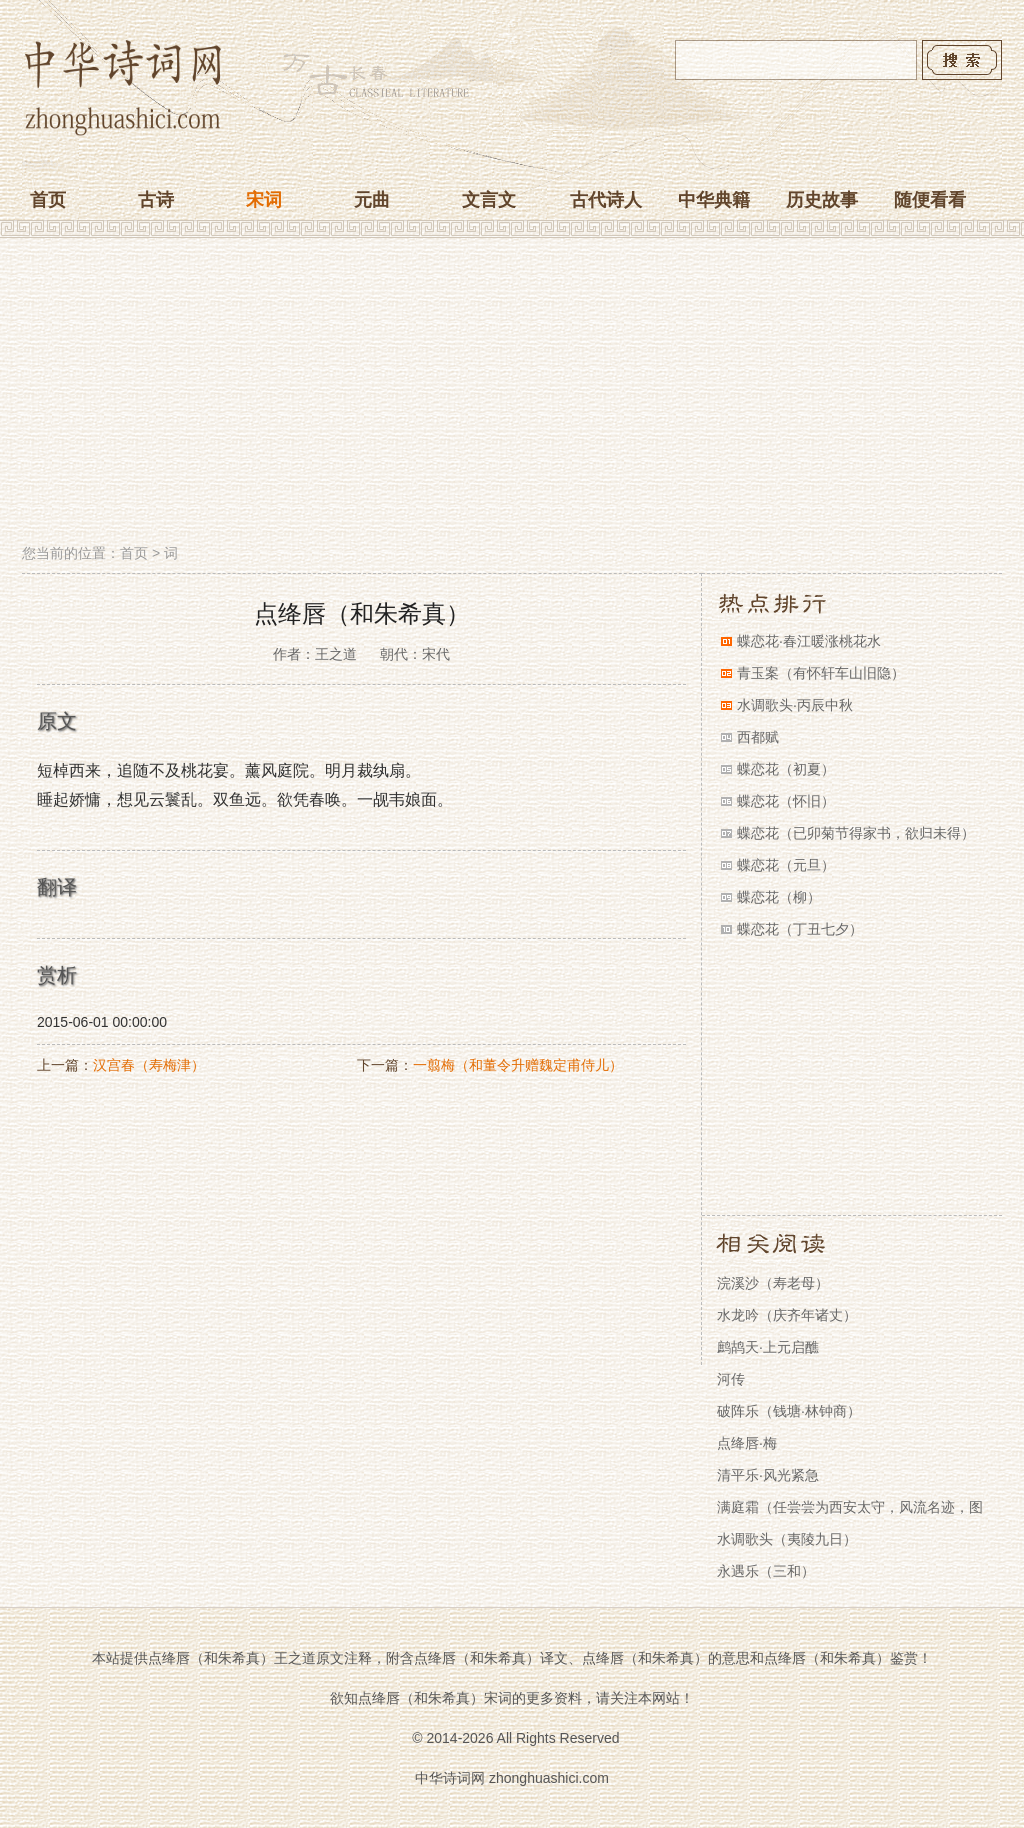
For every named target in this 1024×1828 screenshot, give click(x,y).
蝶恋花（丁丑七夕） (800, 929)
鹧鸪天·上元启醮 (768, 1347)
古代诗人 (606, 200)
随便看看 (930, 200)
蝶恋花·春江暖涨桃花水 (809, 641)
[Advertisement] (512, 393)
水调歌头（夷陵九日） (787, 1539)
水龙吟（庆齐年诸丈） (787, 1315)
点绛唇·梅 (747, 1443)
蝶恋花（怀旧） (786, 801)
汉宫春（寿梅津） (149, 1065)
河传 (731, 1379)
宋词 (264, 200)
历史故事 (822, 200)
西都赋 (758, 737)
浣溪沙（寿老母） (773, 1283)
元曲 (372, 200)
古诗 (156, 200)
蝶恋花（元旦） (786, 865)
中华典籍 (714, 200)
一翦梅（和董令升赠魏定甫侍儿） (518, 1065)
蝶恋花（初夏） (786, 769)
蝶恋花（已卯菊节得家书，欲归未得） (856, 833)
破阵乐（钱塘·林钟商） (789, 1411)
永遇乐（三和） (766, 1571)
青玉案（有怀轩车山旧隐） (821, 673)
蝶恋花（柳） (779, 897)
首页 (48, 200)
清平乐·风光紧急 (768, 1475)
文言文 (489, 200)
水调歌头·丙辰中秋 (795, 705)
